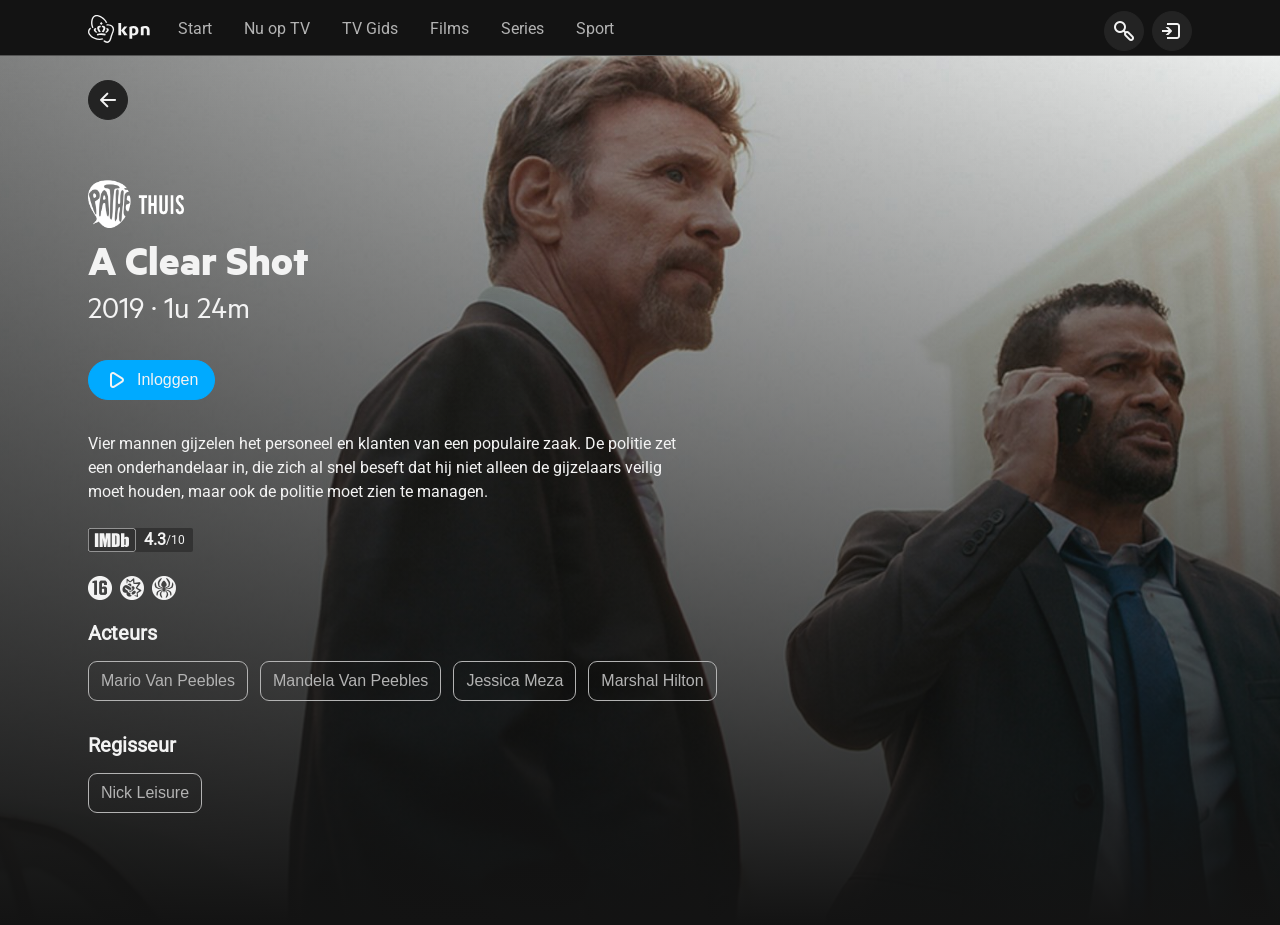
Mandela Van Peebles (350, 680)
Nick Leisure (145, 792)
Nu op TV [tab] (277, 28)
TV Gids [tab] (370, 28)
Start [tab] (195, 28)
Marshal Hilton (652, 680)
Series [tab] (522, 28)
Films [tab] (449, 28)
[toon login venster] (1172, 31)
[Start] (119, 31)
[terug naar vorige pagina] (108, 100)
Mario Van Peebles (168, 680)
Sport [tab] (595, 28)
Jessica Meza (514, 680)
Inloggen (151, 380)
